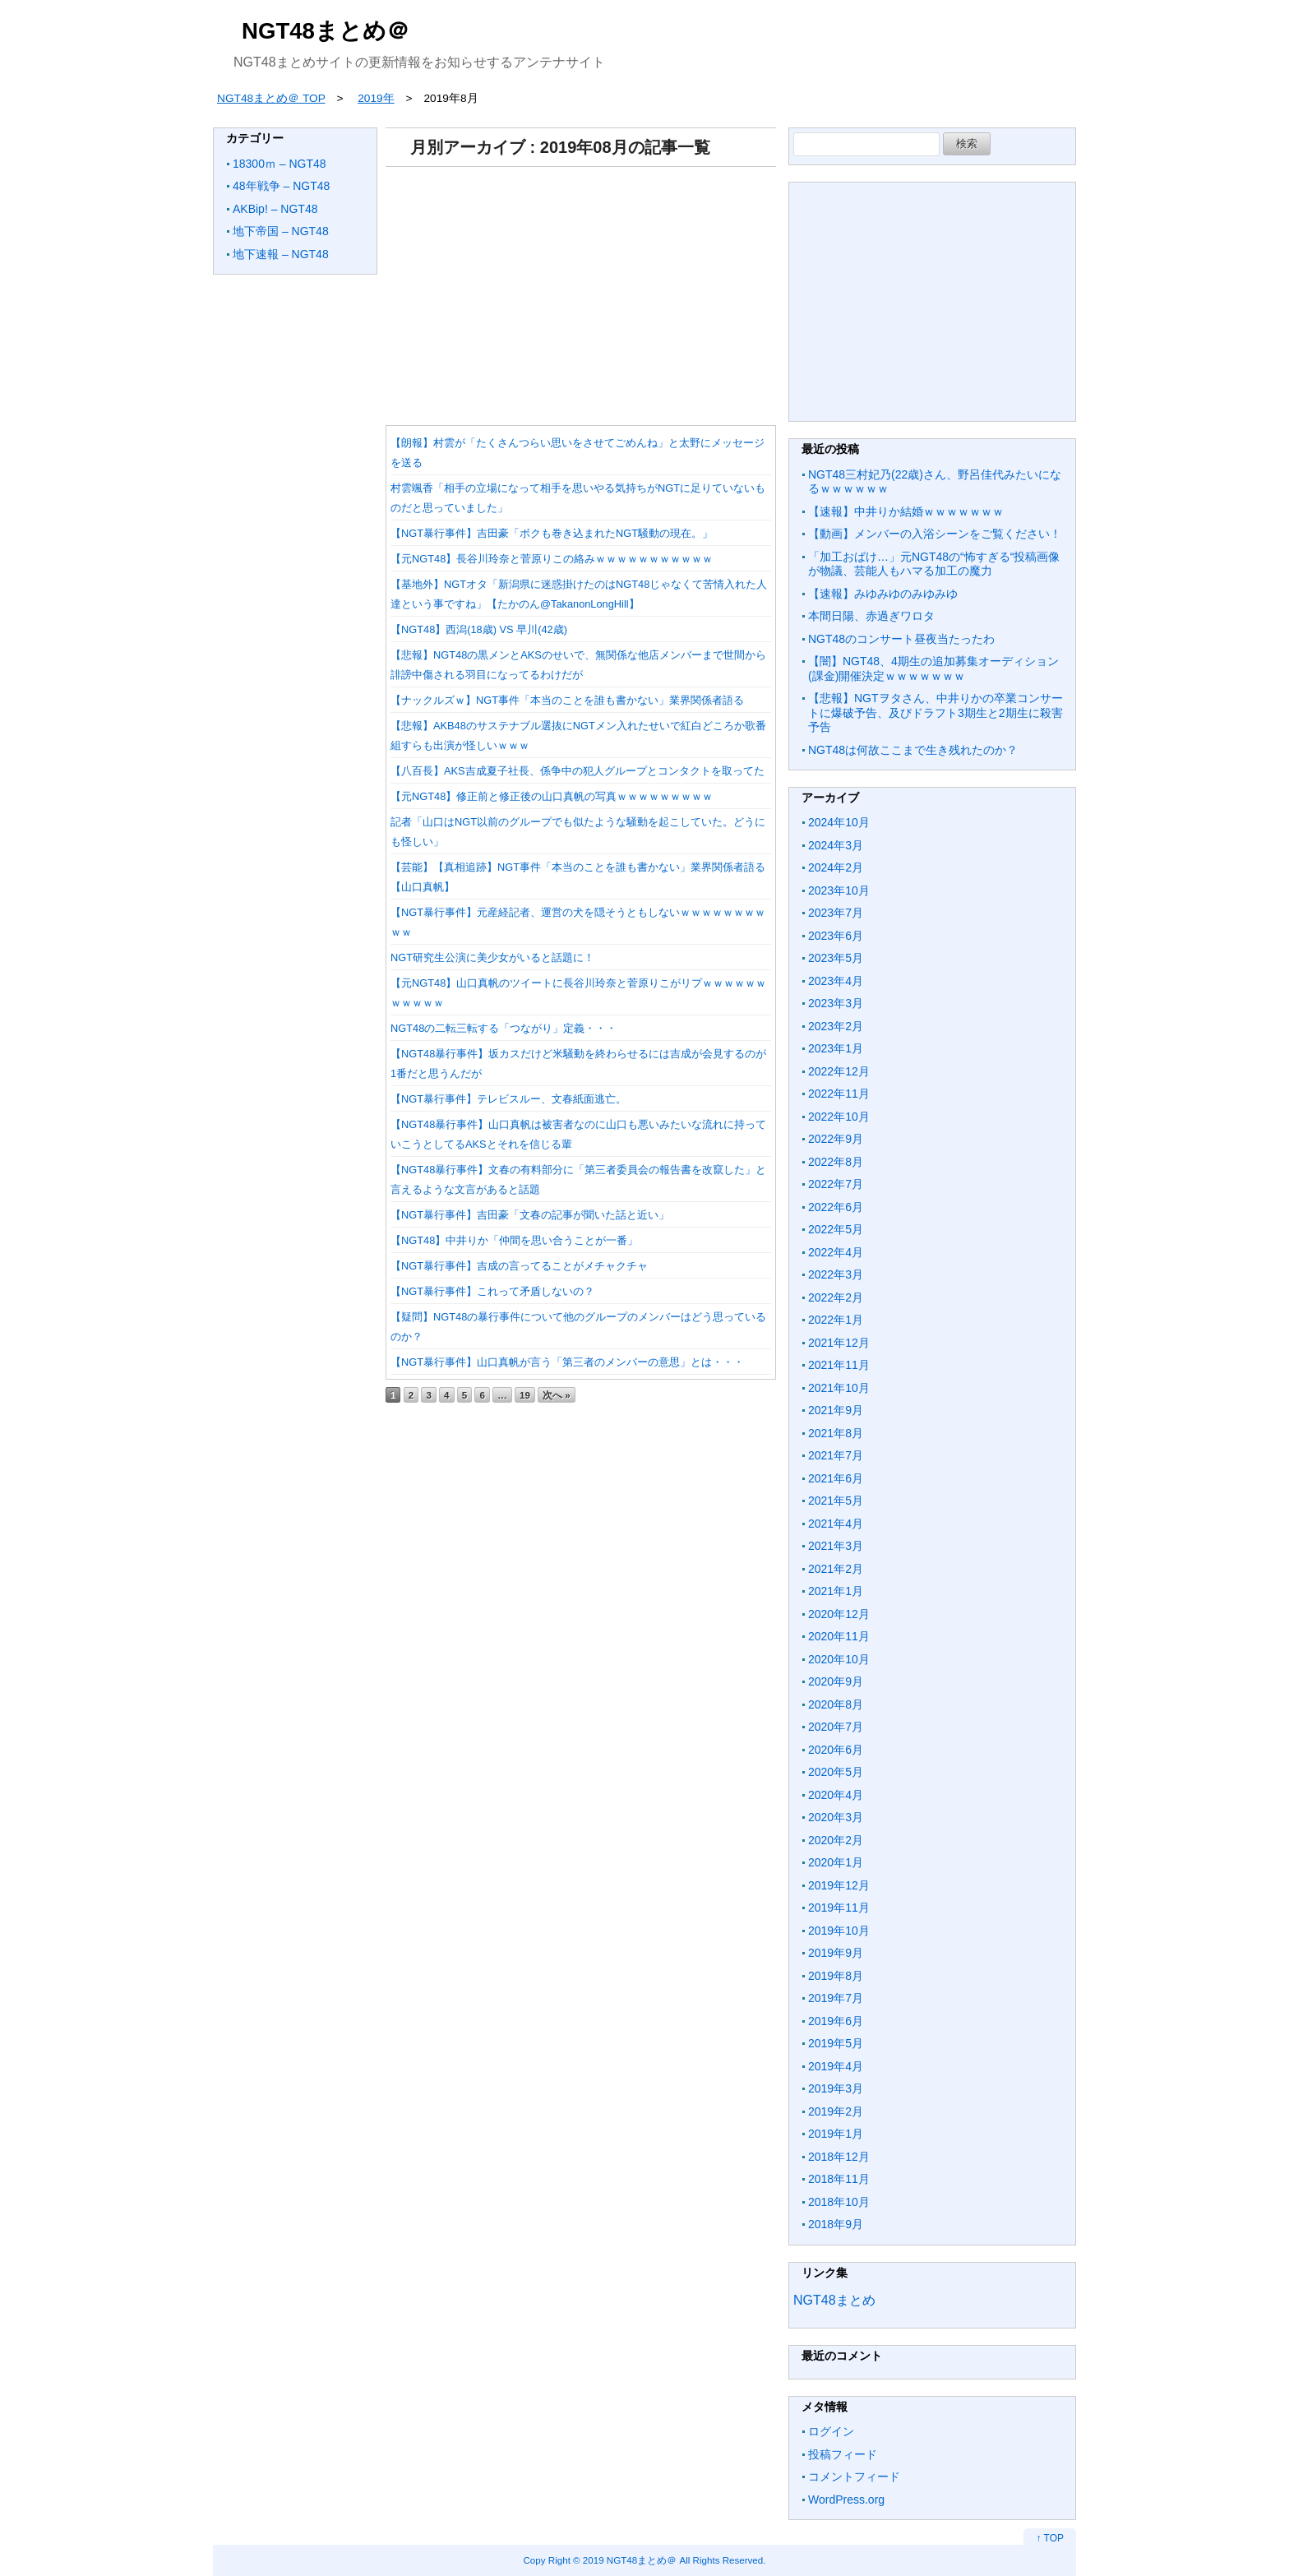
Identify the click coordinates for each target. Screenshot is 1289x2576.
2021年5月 (835, 1500)
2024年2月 (835, 867)
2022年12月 (839, 1071)
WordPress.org (846, 2499)
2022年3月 (835, 1274)
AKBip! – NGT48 (275, 208)
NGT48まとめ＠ (325, 31)
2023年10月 (839, 890)
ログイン (831, 2431)
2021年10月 (839, 1387)
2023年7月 (835, 912)
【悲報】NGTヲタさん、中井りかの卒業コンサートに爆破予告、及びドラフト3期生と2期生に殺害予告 (935, 712)
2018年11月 (839, 2178)
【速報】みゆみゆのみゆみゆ (883, 593)
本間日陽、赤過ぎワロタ (871, 615)
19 (525, 1395)
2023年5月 (835, 957)
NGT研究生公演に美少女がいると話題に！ (492, 957)
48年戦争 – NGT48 (281, 185)
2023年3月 (835, 1003)
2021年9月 (835, 1410)
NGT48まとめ (834, 2300)
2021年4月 (835, 1523)
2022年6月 (835, 1207)
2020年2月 (835, 1840)
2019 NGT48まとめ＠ (630, 2560)
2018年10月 (839, 2201)
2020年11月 (839, 1636)
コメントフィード (854, 2476)
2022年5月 (835, 1229)
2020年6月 (835, 1749)
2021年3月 (835, 1545)
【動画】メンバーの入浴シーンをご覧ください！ (934, 533)
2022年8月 (835, 1161)
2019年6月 (835, 2021)
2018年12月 (839, 2156)
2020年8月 (835, 1704)
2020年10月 (839, 1659)
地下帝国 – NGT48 (281, 231)
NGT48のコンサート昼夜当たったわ (901, 638)
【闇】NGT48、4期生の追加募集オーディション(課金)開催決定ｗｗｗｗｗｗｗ (933, 668)
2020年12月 (839, 1614)
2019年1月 (835, 2133)
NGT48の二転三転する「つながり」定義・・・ (503, 1028)
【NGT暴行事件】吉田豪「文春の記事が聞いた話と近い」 (529, 1215)
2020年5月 (835, 1771)
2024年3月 (835, 845)
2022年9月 (835, 1138)
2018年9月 (835, 2224)
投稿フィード (842, 2454)
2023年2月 (835, 1026)
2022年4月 (835, 1252)
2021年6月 (835, 1478)
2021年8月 (835, 1433)
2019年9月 (835, 1952)
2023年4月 (835, 980)
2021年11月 (839, 1364)
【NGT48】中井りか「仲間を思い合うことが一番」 (514, 1240)
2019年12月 (839, 1885)
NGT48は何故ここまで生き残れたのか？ (913, 749)
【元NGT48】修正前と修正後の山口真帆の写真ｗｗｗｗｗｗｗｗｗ (551, 796)
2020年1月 (835, 1862)
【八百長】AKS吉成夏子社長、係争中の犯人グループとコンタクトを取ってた (577, 771)
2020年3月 (835, 1817)
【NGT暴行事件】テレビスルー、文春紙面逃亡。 (508, 1099)
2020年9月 (835, 1681)
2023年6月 (835, 935)
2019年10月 (839, 1930)
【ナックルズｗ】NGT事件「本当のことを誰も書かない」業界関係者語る (567, 700)
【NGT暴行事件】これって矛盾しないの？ (492, 1291)
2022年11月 (839, 1093)
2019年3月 (835, 2088)
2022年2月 (835, 1297)
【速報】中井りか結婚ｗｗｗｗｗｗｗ (906, 511)
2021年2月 (835, 1568)
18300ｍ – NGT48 (279, 163)
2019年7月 (835, 1998)
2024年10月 (839, 822)
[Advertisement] (581, 290)
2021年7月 (835, 1455)
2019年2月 (835, 2111)
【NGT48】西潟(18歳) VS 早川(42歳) (478, 629)
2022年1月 (835, 1319)
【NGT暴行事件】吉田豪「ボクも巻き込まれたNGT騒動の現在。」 (551, 533)
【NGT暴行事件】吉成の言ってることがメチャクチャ (519, 1266)
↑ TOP (1050, 2538)
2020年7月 (835, 1726)
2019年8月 (835, 1975)
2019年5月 (835, 2043)
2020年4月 (835, 1794)
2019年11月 (839, 1907)
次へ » (557, 1395)
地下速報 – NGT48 (281, 254)
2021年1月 (835, 1591)
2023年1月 (835, 1048)
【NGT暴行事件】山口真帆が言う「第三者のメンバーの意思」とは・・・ (567, 1362)
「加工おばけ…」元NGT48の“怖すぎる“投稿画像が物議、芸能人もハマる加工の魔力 (934, 564)
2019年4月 (835, 2066)
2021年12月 (839, 1342)
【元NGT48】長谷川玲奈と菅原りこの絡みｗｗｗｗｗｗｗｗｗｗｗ (551, 559)
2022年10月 (839, 1116)
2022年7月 (835, 1184)
